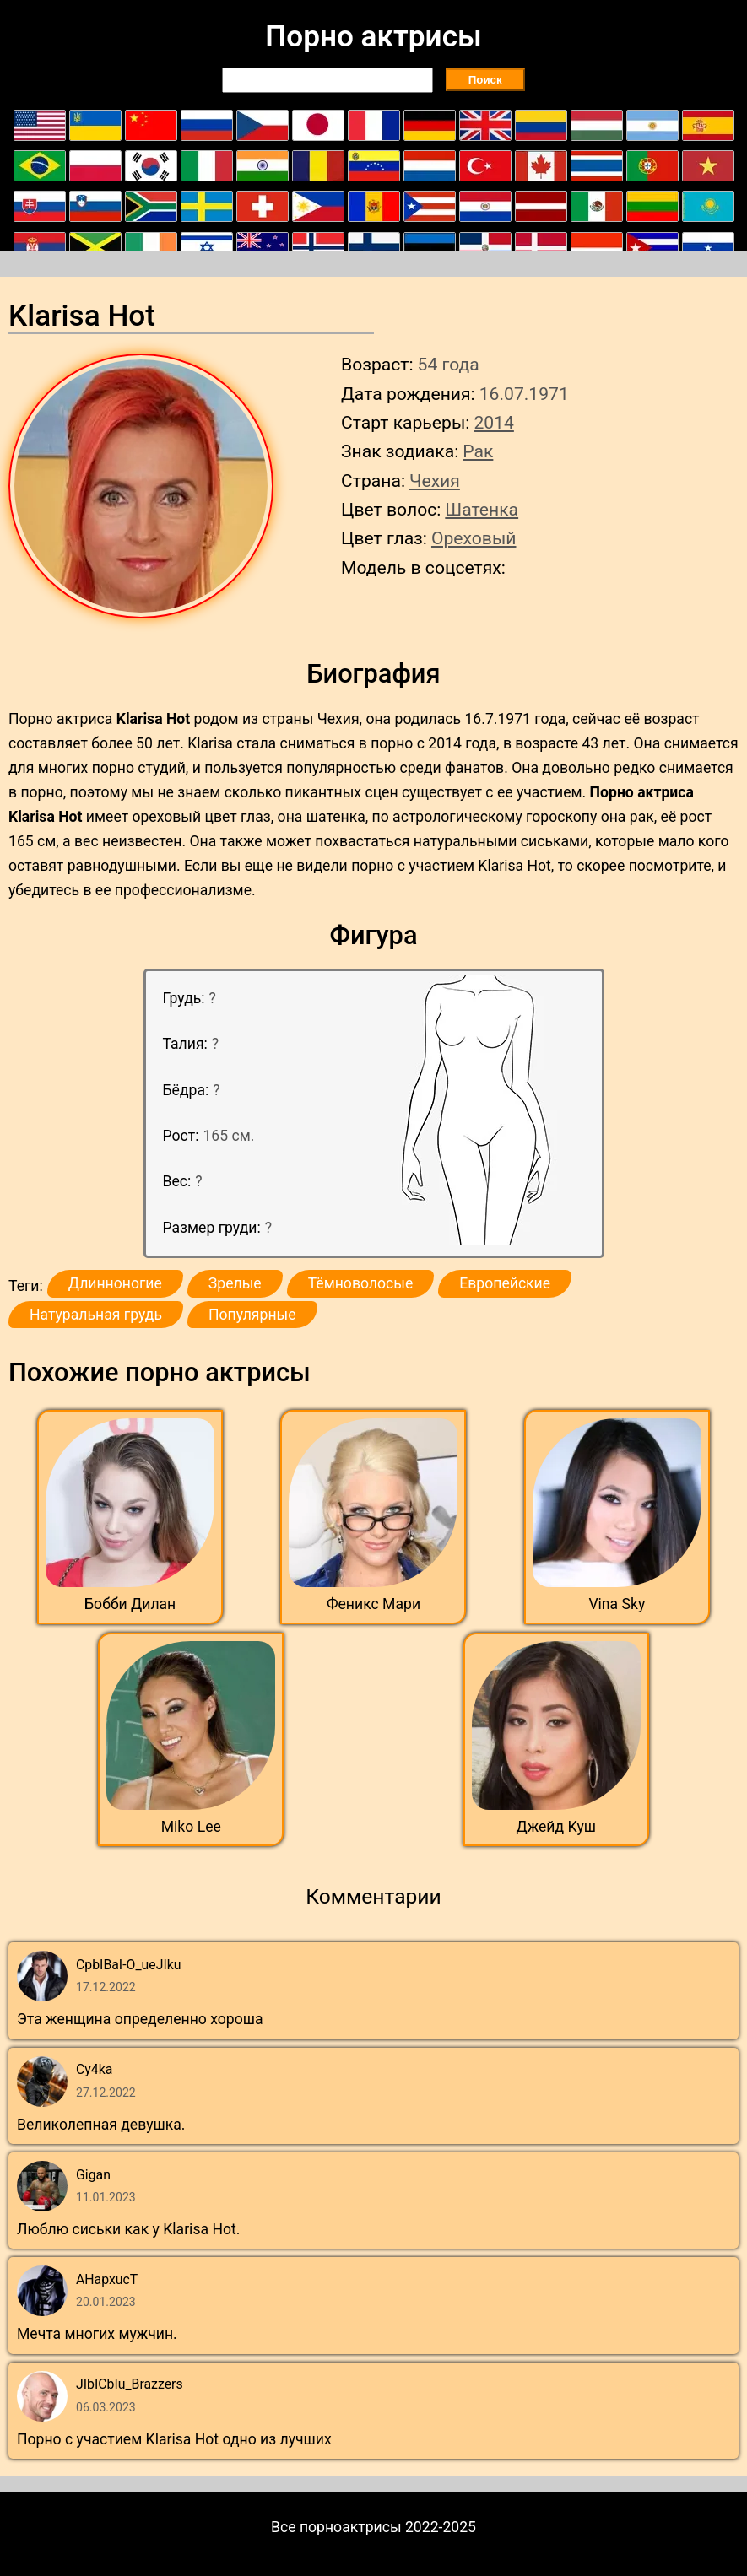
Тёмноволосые (361, 1283)
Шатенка (481, 509)
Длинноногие (115, 1283)
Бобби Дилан (130, 1604)
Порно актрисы (373, 36)
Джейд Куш (556, 1826)
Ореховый (474, 537)
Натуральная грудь (96, 1314)
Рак (478, 451)
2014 (493, 422)
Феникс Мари (373, 1604)
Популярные (252, 1314)
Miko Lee (191, 1826)
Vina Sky (616, 1604)
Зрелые (235, 1283)
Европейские (504, 1283)
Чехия (434, 480)
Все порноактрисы (336, 2527)
